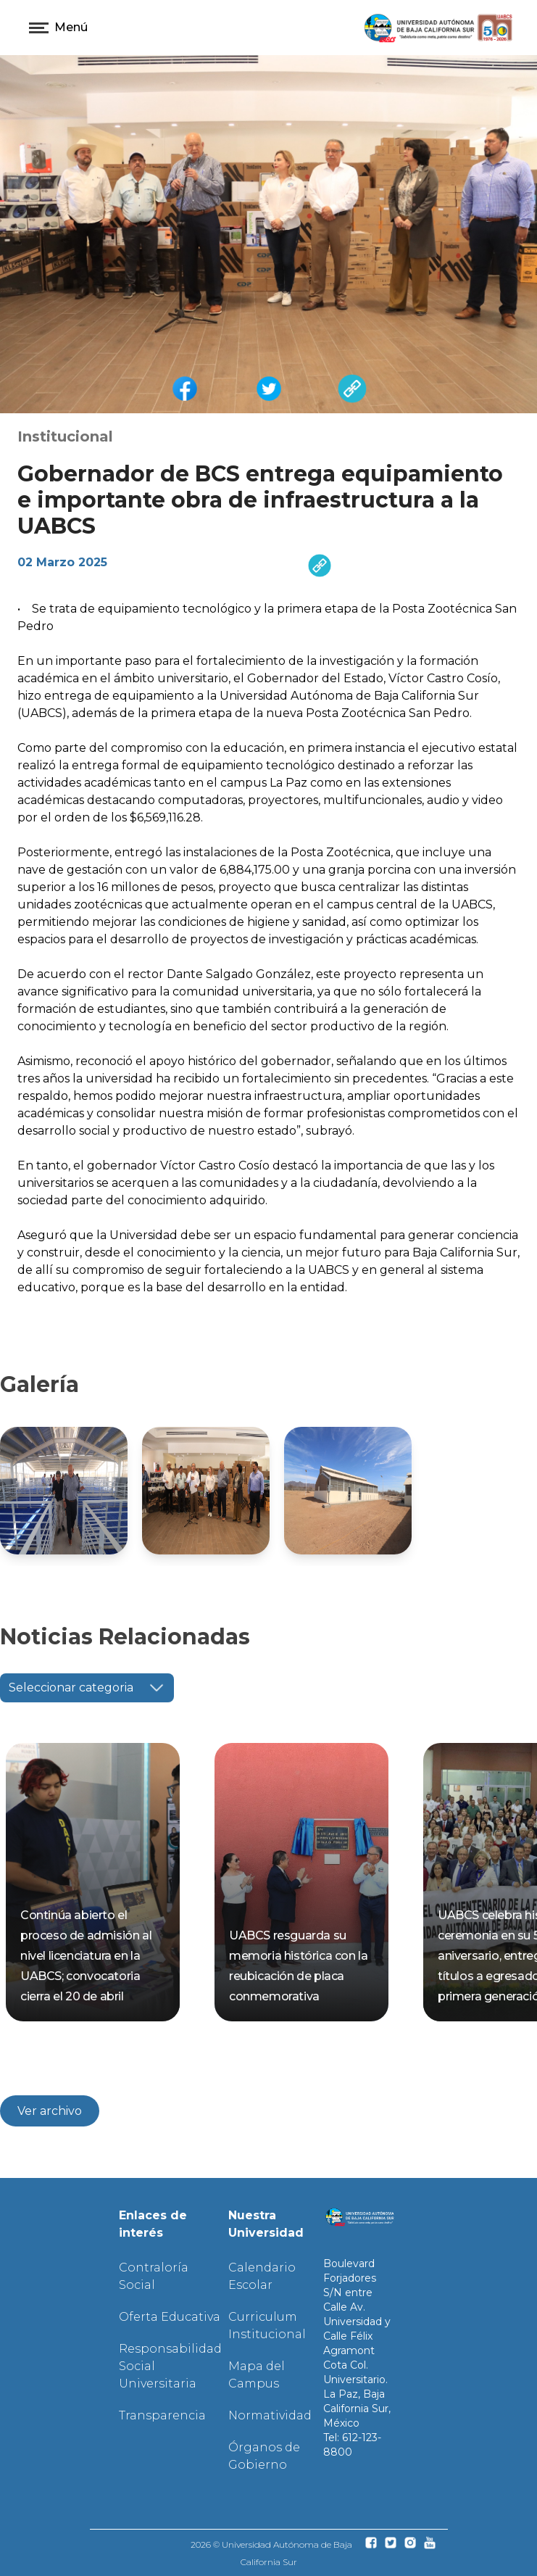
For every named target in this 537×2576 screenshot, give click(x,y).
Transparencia (162, 2415)
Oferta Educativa (169, 2317)
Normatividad (270, 2415)
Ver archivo (49, 2111)
